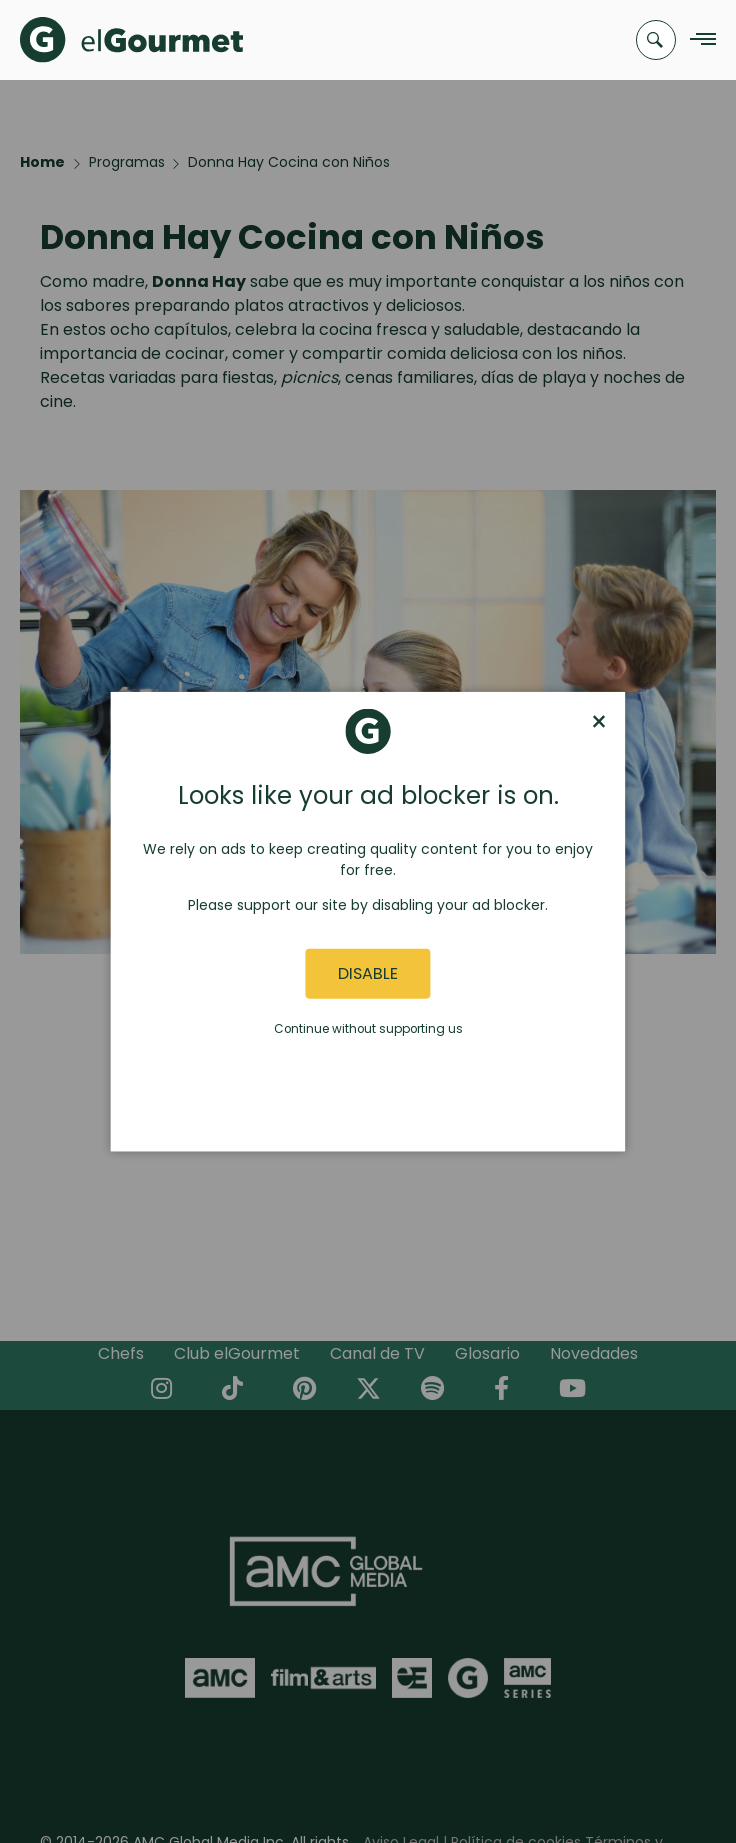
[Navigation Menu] (697, 40)
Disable (368, 973)
